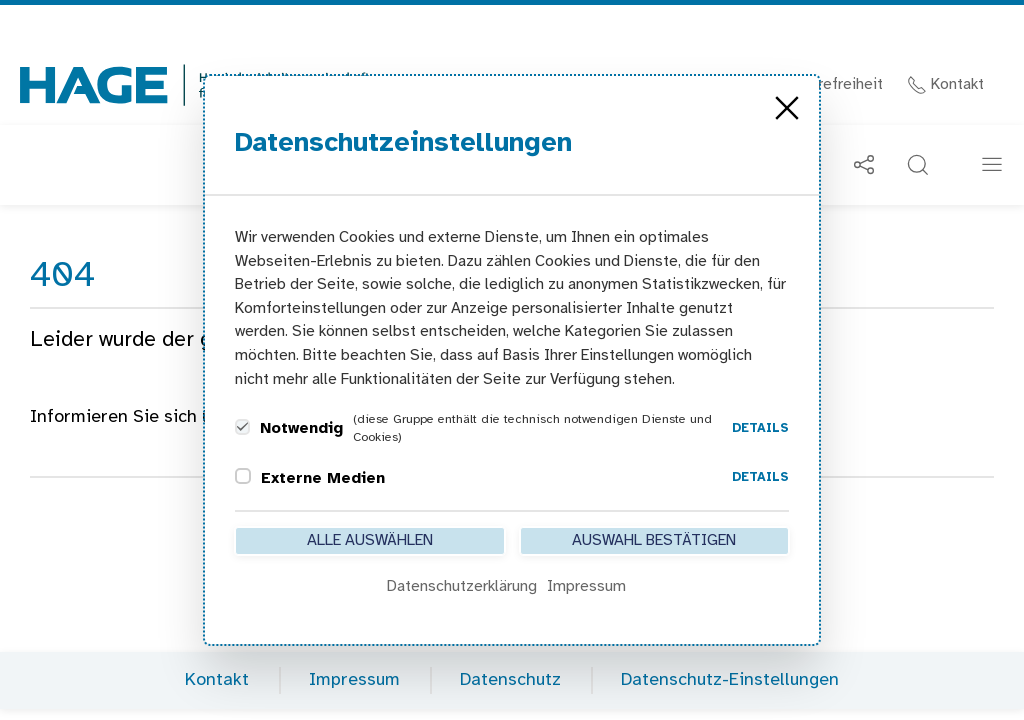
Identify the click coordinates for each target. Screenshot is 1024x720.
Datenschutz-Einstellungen (730, 680)
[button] (918, 165)
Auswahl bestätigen (654, 540)
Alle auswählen (370, 540)
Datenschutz (510, 680)
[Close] (787, 108)
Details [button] (760, 428)
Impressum (354, 680)
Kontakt (945, 84)
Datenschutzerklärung (462, 586)
